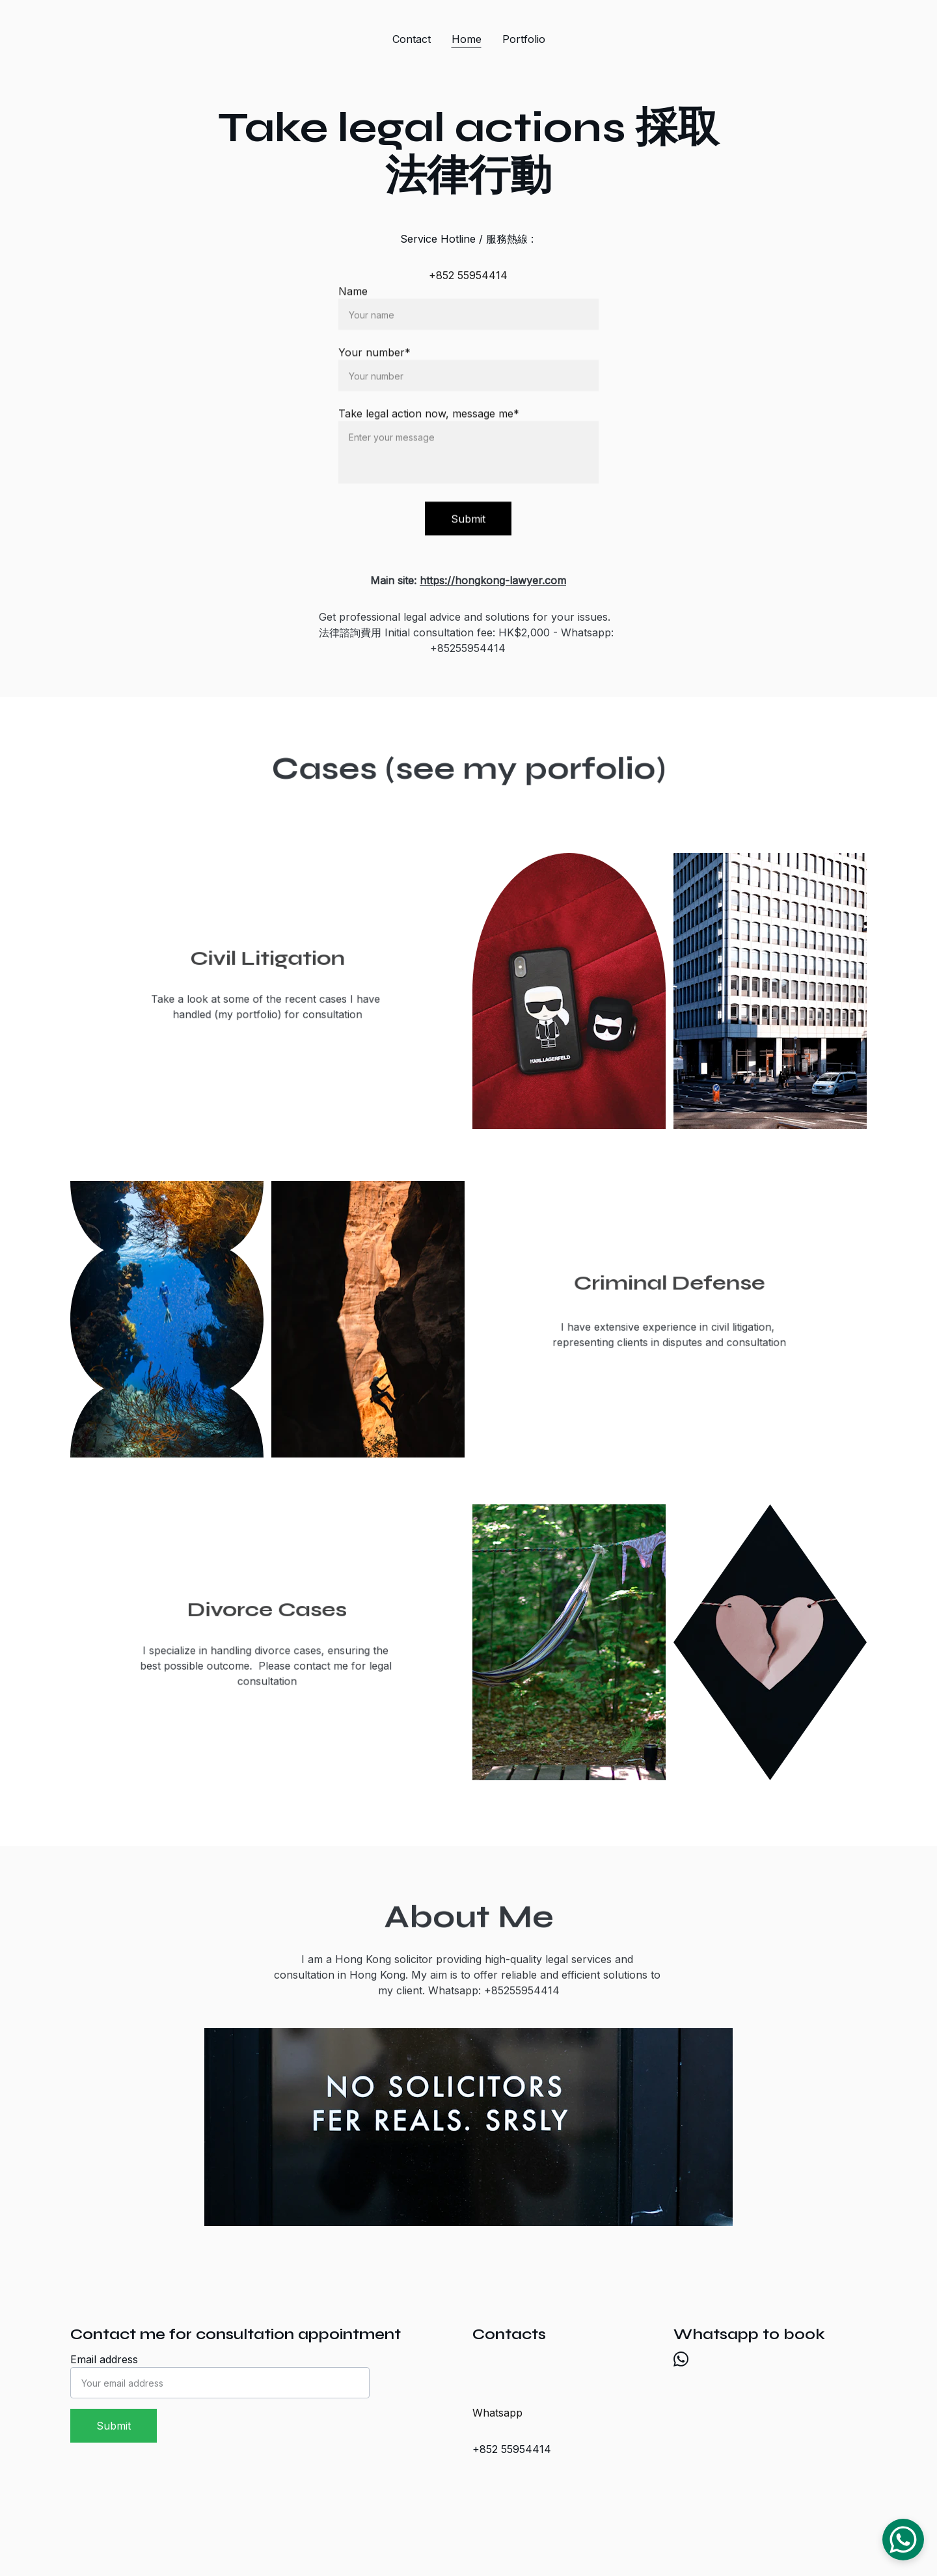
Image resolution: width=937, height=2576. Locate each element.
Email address (104, 2359)
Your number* (374, 354)
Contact (411, 39)
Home (467, 39)
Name (353, 293)
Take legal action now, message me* (428, 415)
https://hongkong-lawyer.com (493, 580)
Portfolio (523, 39)
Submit (468, 521)
